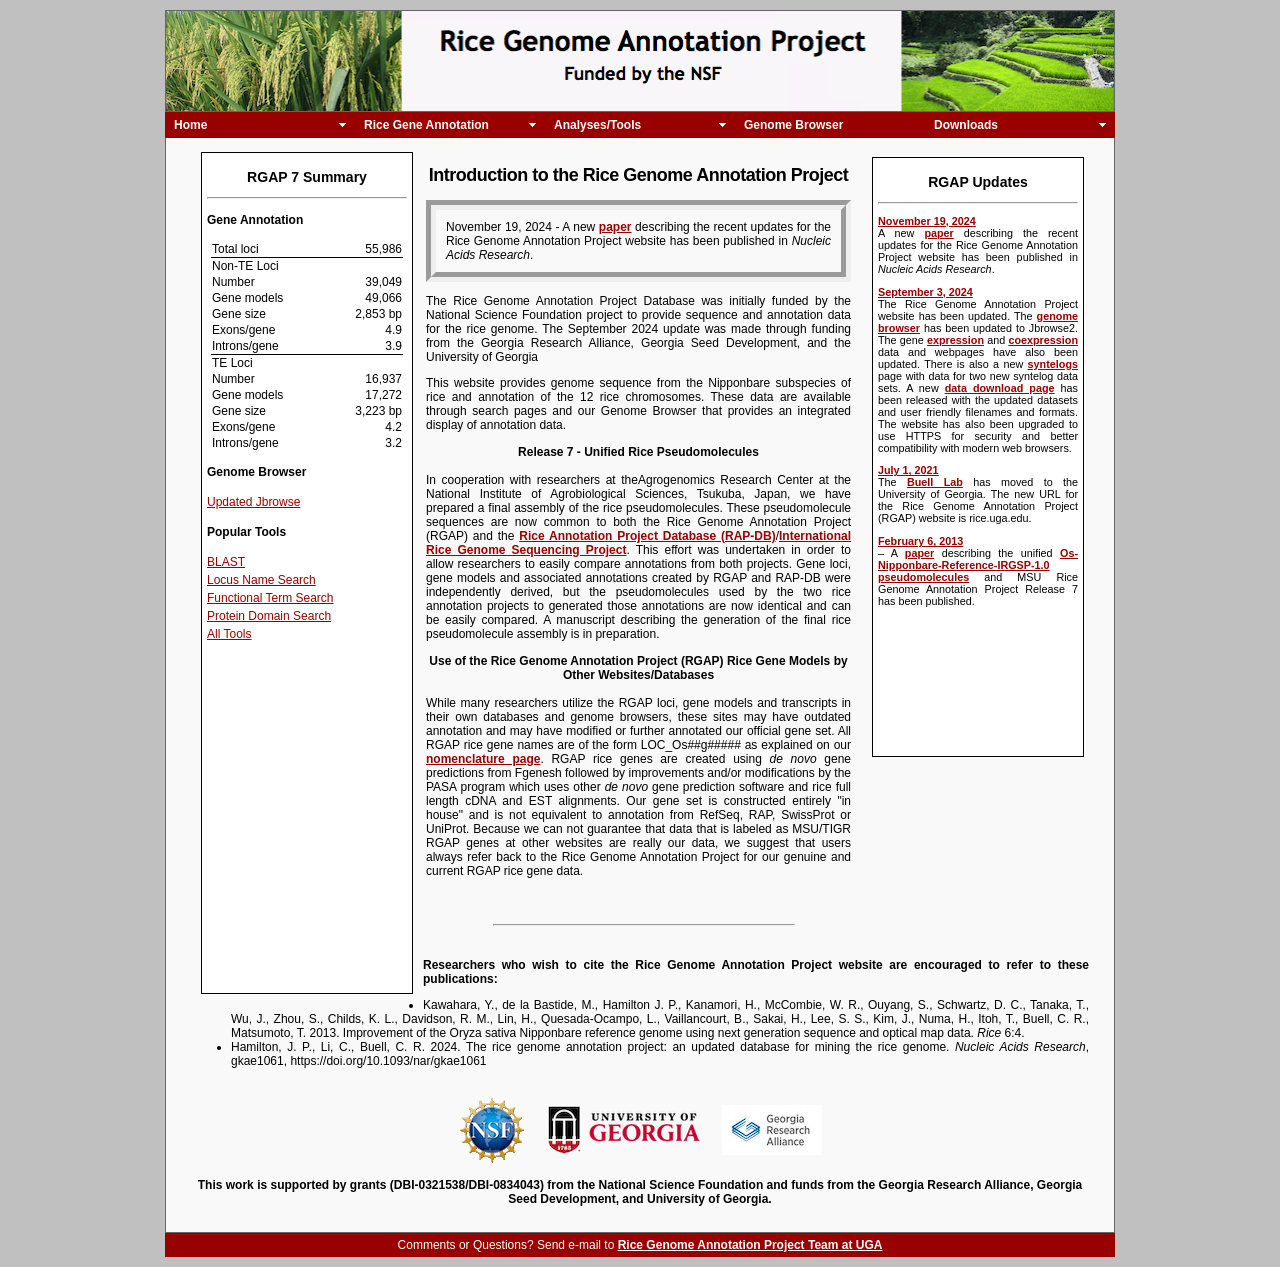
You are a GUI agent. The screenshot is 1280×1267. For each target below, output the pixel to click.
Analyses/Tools (597, 125)
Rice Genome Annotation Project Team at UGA (750, 1245)
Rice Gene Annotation (426, 125)
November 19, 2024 (927, 221)
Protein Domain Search (269, 616)
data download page (1000, 388)
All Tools (229, 634)
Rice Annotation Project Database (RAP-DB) (647, 536)
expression (955, 340)
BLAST (226, 562)
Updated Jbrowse (253, 502)
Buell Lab (935, 482)
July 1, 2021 (908, 470)
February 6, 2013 (920, 541)
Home (190, 125)
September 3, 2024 (925, 292)
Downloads (966, 125)
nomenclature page (483, 759)
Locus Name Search (261, 580)
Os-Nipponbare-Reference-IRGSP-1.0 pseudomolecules (978, 565)
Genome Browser (793, 125)
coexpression (1043, 340)
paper (938, 233)
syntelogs (1053, 364)
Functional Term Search (270, 598)
